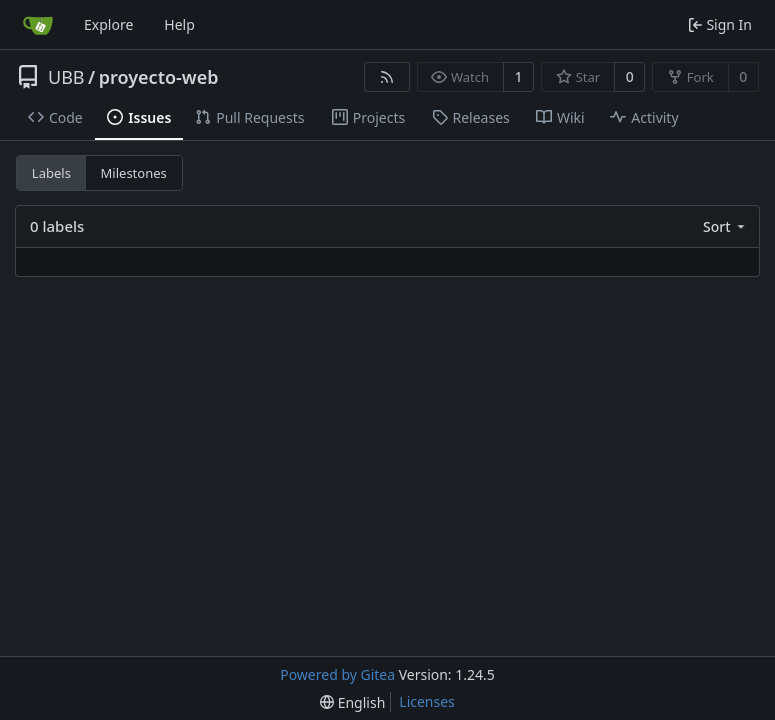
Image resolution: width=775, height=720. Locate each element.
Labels (51, 173)
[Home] (38, 25)
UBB (66, 77)
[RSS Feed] (387, 77)
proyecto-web (159, 77)
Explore (108, 24)
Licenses (427, 701)
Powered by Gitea (337, 674)
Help (179, 24)
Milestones (134, 173)
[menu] (725, 226)
